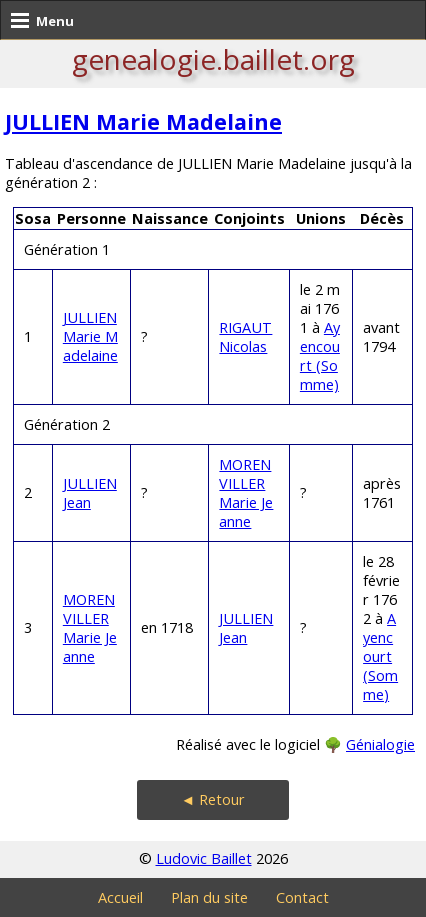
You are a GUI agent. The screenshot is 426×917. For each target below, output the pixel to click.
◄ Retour (213, 799)
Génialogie (380, 744)
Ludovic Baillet (204, 858)
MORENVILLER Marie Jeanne (246, 493)
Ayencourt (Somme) (320, 356)
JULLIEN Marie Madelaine (143, 121)
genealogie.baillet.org (213, 59)
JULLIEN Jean (90, 493)
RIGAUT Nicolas (245, 337)
